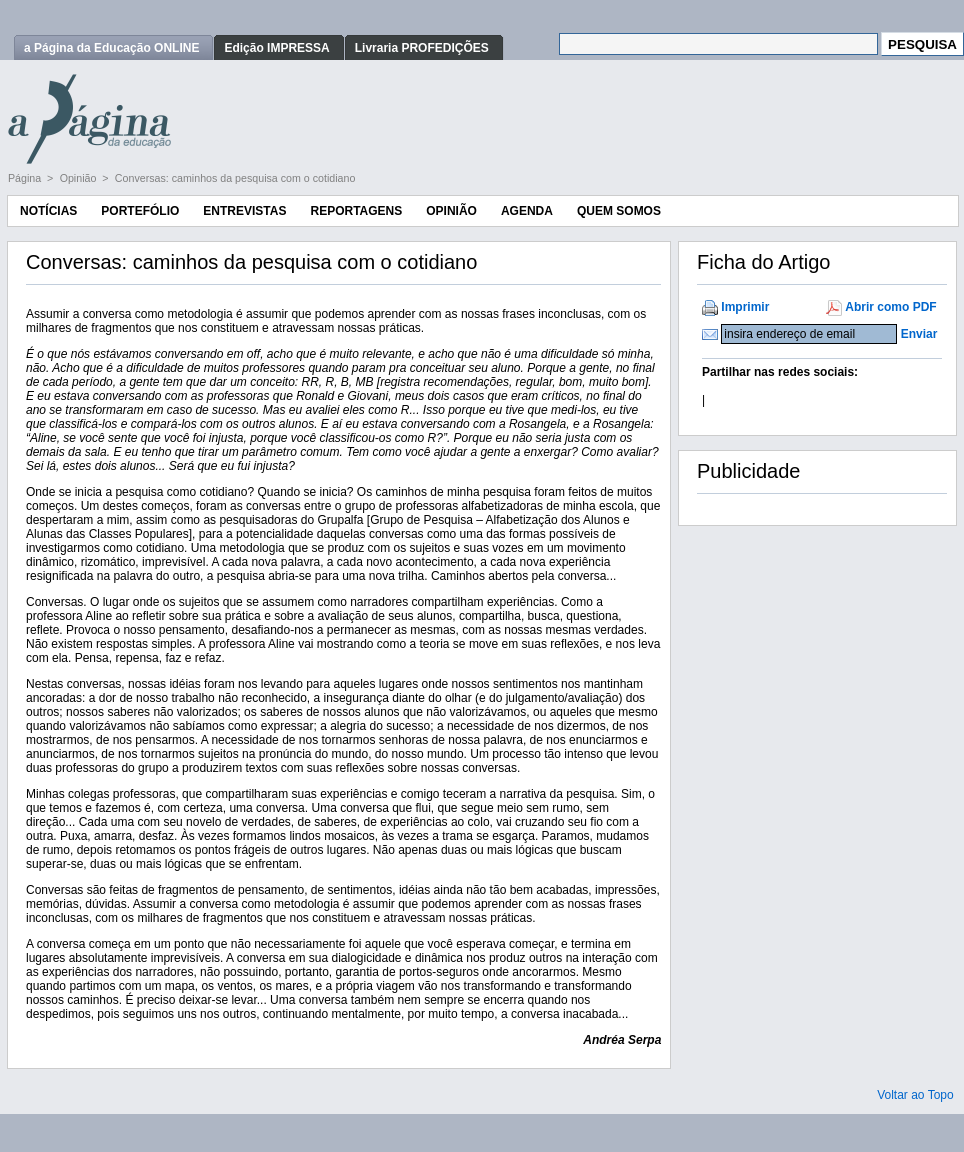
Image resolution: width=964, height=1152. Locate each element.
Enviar (919, 334)
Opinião (80, 178)
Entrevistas (244, 211)
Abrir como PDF (890, 307)
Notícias (48, 211)
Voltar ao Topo (915, 1095)
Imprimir (745, 307)
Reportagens (356, 211)
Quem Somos (619, 211)
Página (26, 178)
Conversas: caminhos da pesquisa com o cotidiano (235, 178)
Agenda (527, 211)
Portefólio (140, 211)
